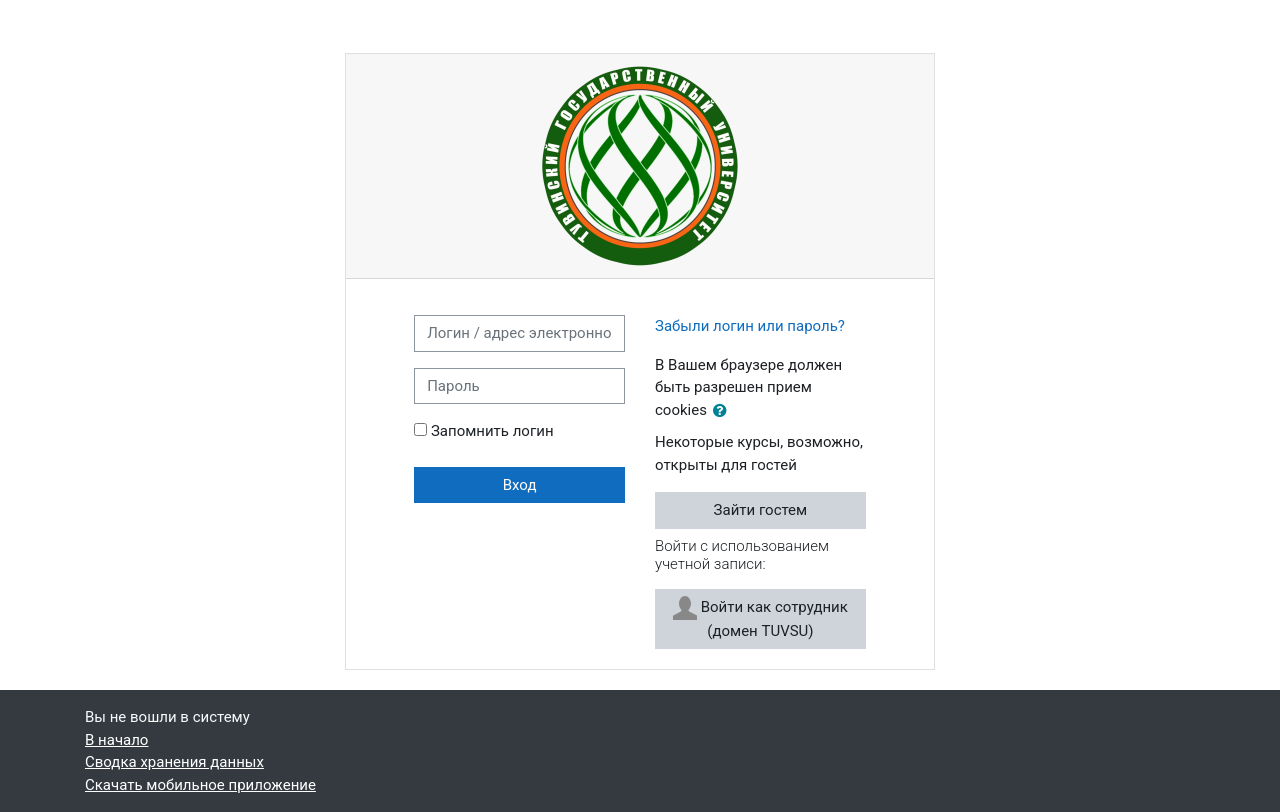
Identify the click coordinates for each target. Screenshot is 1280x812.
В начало (116, 740)
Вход (520, 485)
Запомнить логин (492, 431)
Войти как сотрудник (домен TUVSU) (760, 618)
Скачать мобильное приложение (200, 785)
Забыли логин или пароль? (750, 326)
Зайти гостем (761, 510)
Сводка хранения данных (174, 762)
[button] (724, 411)
